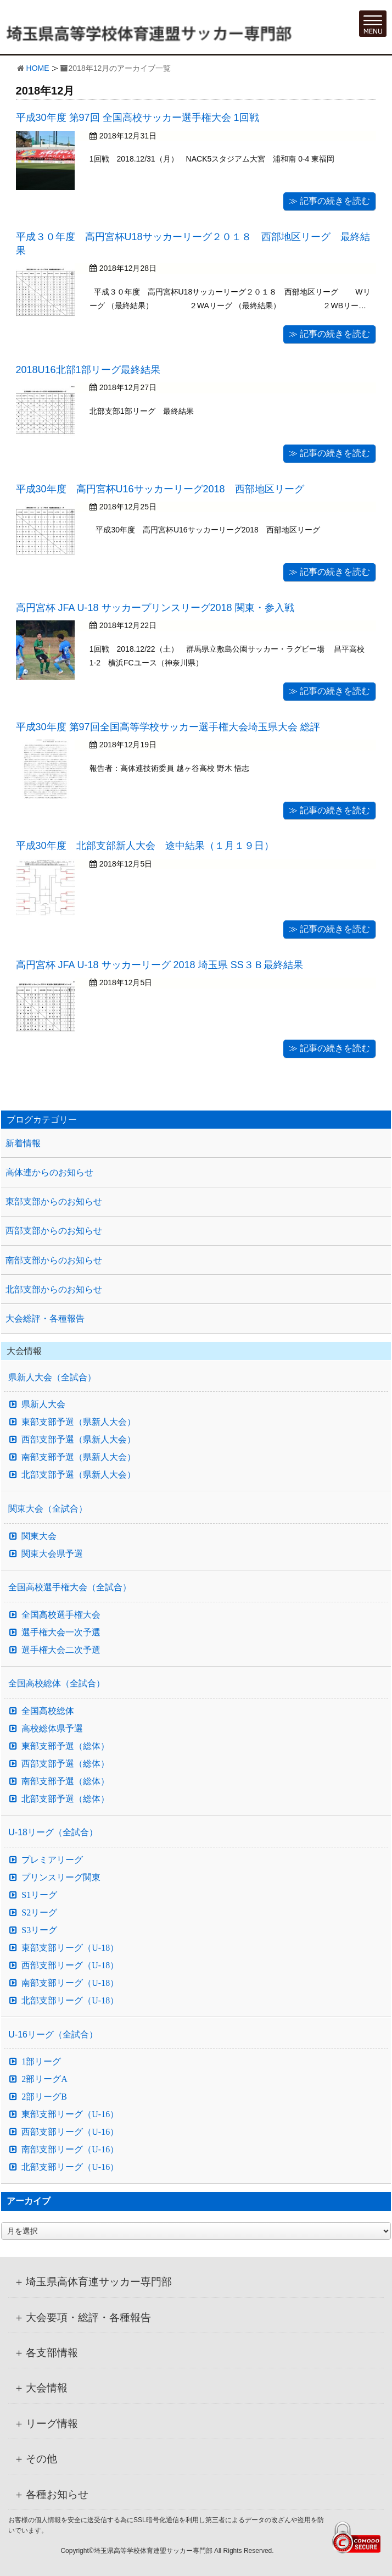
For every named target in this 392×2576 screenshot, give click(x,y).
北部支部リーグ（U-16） (70, 2167)
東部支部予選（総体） (65, 1746)
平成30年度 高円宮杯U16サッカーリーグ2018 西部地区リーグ (160, 489)
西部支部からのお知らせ (53, 1230)
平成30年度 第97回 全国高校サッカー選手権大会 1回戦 (137, 117)
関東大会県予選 (52, 1554)
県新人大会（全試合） (52, 1377)
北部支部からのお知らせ (53, 1289)
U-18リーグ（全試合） (53, 1832)
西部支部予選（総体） (65, 1763)
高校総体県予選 (52, 1728)
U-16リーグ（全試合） (53, 2034)
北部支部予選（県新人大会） (78, 1474)
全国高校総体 (47, 1711)
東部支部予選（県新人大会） (78, 1422)
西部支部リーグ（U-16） (70, 2132)
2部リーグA (44, 2079)
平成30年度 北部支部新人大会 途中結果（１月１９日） (145, 845)
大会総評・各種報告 (45, 1318)
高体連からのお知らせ (49, 1172)
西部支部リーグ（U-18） (70, 1965)
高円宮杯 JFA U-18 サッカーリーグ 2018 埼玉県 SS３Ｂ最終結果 (159, 964)
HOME (37, 68)
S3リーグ (39, 1930)
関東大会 (39, 1536)
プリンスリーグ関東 (60, 1877)
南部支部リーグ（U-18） (70, 1983)
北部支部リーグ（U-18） (70, 2000)
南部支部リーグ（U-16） (70, 2149)
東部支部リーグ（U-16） (70, 2114)
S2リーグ (39, 1912)
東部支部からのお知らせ (53, 1201)
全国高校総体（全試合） (56, 1683)
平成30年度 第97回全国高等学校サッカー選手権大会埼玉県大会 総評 (168, 726)
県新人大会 (43, 1404)
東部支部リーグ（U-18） (70, 1948)
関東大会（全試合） (47, 1508)
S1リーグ (39, 1895)
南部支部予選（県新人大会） (78, 1457)
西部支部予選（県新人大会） (78, 1439)
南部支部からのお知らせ (53, 1260)
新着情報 (23, 1143)
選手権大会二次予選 (60, 1650)
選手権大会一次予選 (60, 1632)
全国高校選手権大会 (60, 1615)
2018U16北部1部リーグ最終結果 (88, 369)
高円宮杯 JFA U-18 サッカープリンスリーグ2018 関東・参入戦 (155, 607)
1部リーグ (41, 2061)
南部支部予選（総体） (65, 1781)
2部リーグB (44, 2096)
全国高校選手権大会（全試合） (69, 1587)
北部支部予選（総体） (65, 1799)
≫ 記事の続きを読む (329, 201)
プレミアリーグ (52, 1860)
